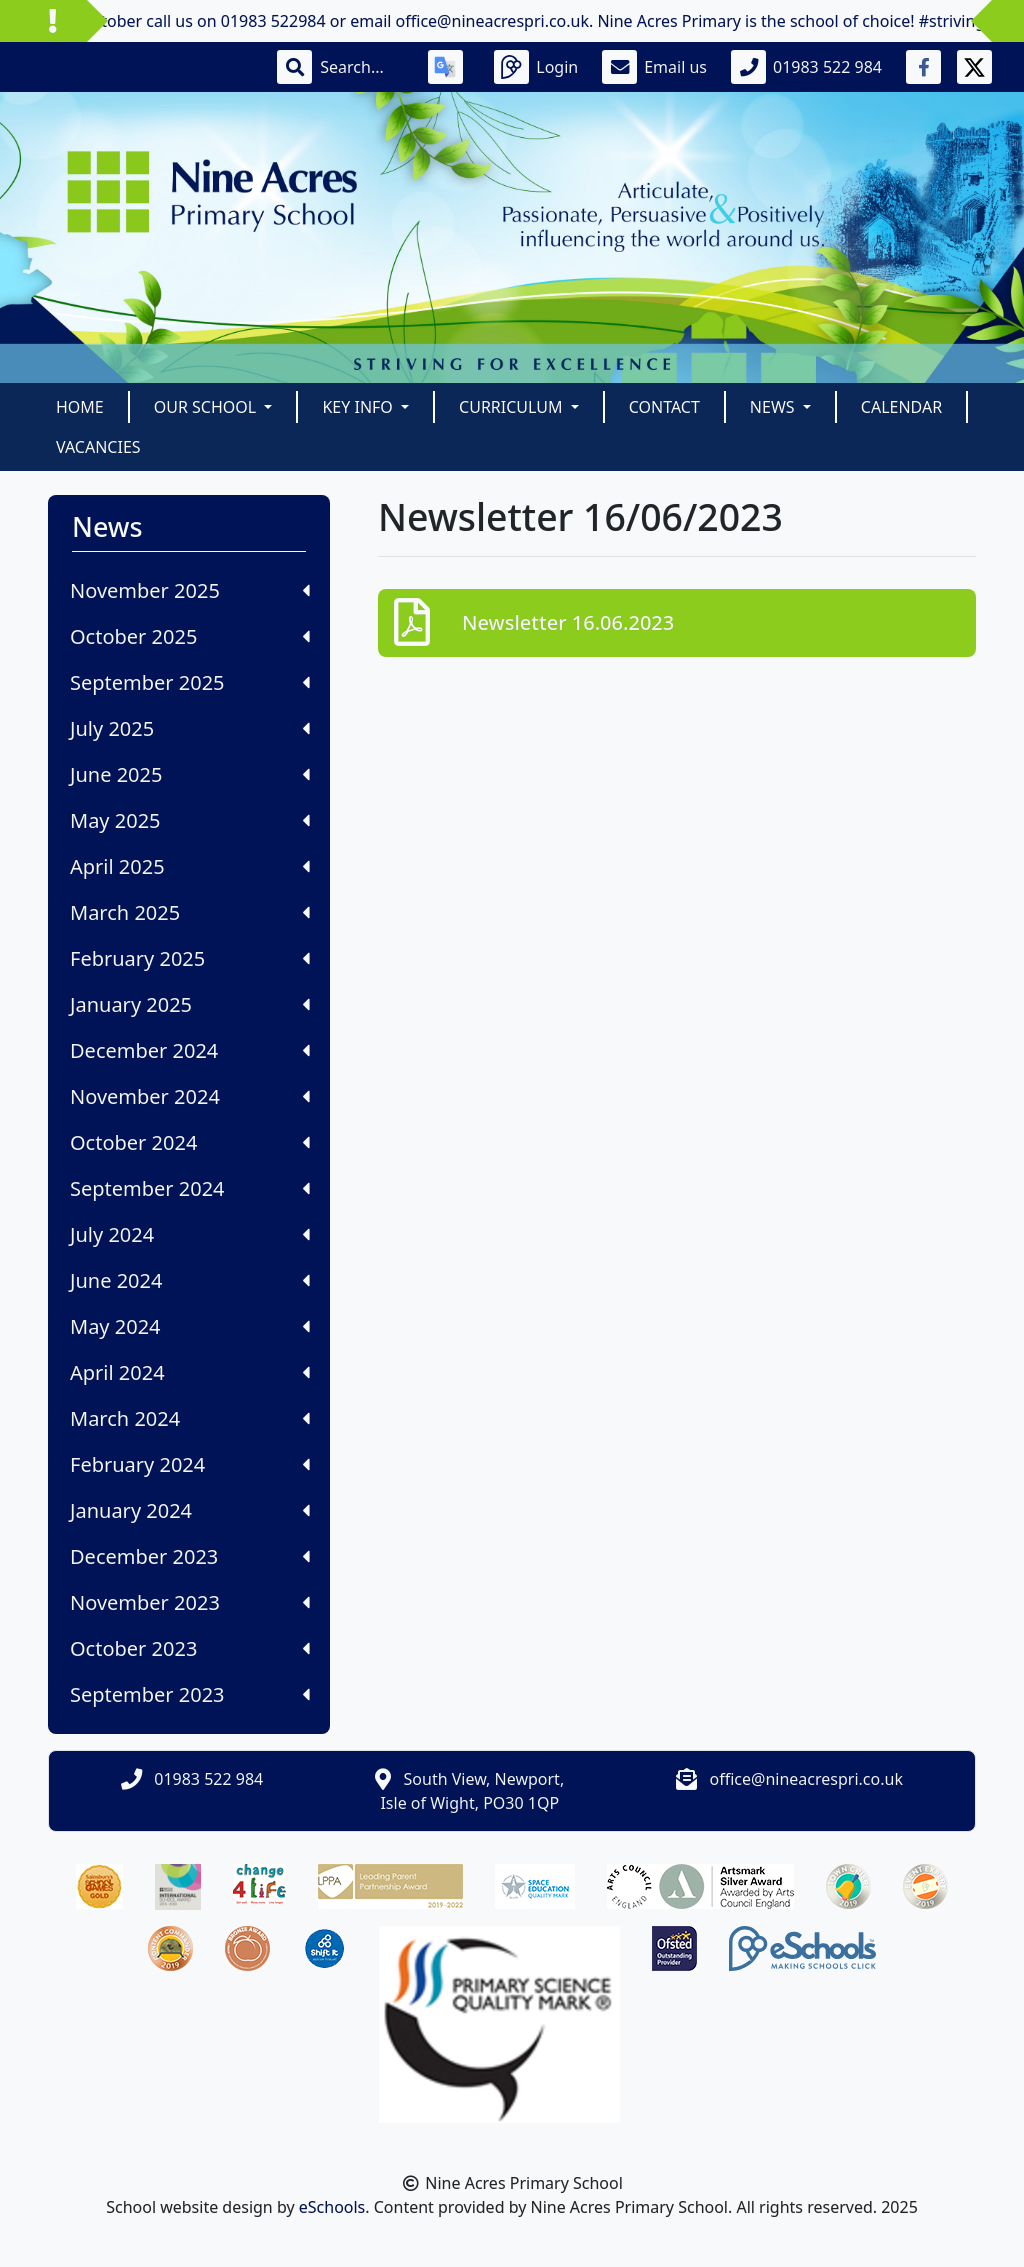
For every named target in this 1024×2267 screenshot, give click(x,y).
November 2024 (190, 1096)
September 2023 (190, 1694)
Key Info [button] (359, 407)
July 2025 (190, 728)
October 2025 (190, 636)
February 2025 (190, 958)
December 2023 (190, 1556)
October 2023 (190, 1648)
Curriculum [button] (513, 407)
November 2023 (190, 1602)
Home (80, 407)
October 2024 (190, 1142)
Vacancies (98, 447)
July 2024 (190, 1234)
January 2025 (190, 1004)
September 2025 (190, 682)
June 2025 (190, 774)
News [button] (774, 407)
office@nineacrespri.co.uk (806, 1779)
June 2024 (190, 1280)
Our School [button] (207, 407)
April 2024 (190, 1372)
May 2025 (190, 820)
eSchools (332, 2207)
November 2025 (190, 590)
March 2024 (190, 1418)
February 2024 (190, 1464)
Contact (664, 407)
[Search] (362, 67)
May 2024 (190, 1326)
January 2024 (190, 1510)
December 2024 (190, 1050)
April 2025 (190, 866)
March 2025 (190, 912)
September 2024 (190, 1188)
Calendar (901, 407)
